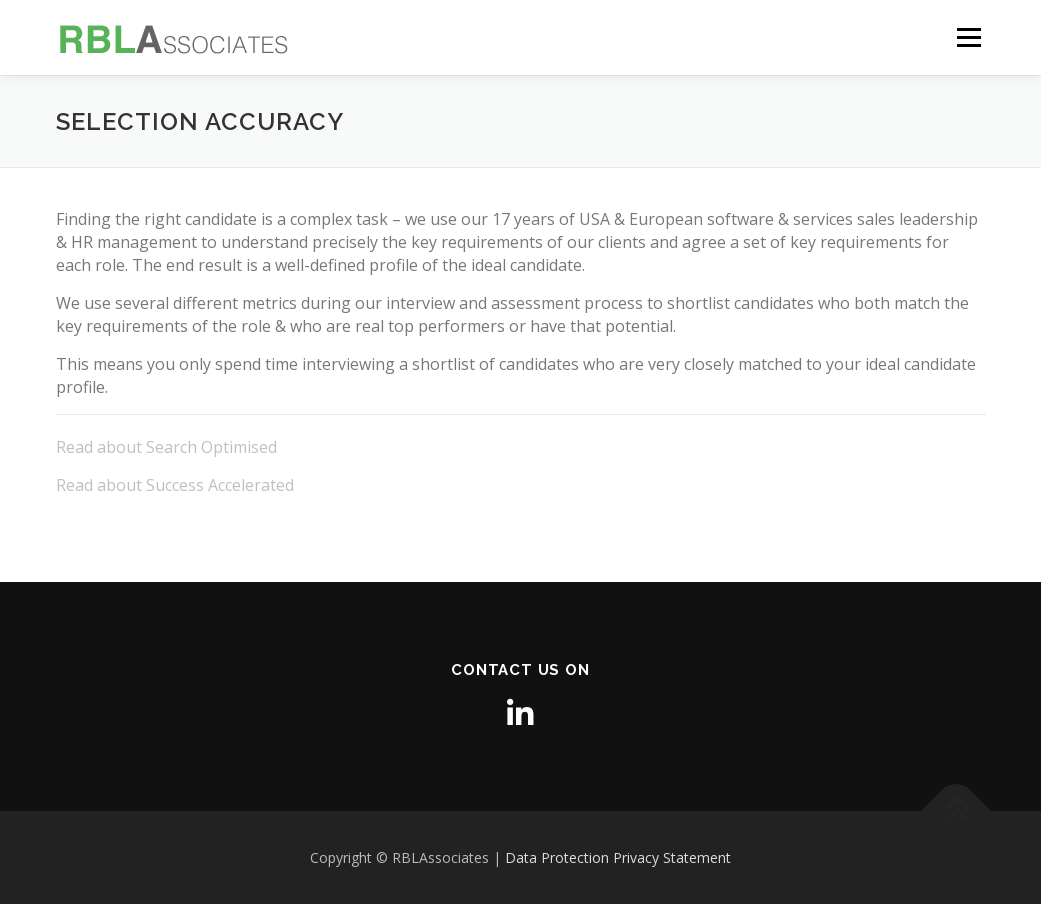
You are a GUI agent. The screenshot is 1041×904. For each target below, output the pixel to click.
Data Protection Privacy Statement (618, 857)
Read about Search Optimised (166, 447)
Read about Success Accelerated (175, 485)
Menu (968, 37)
